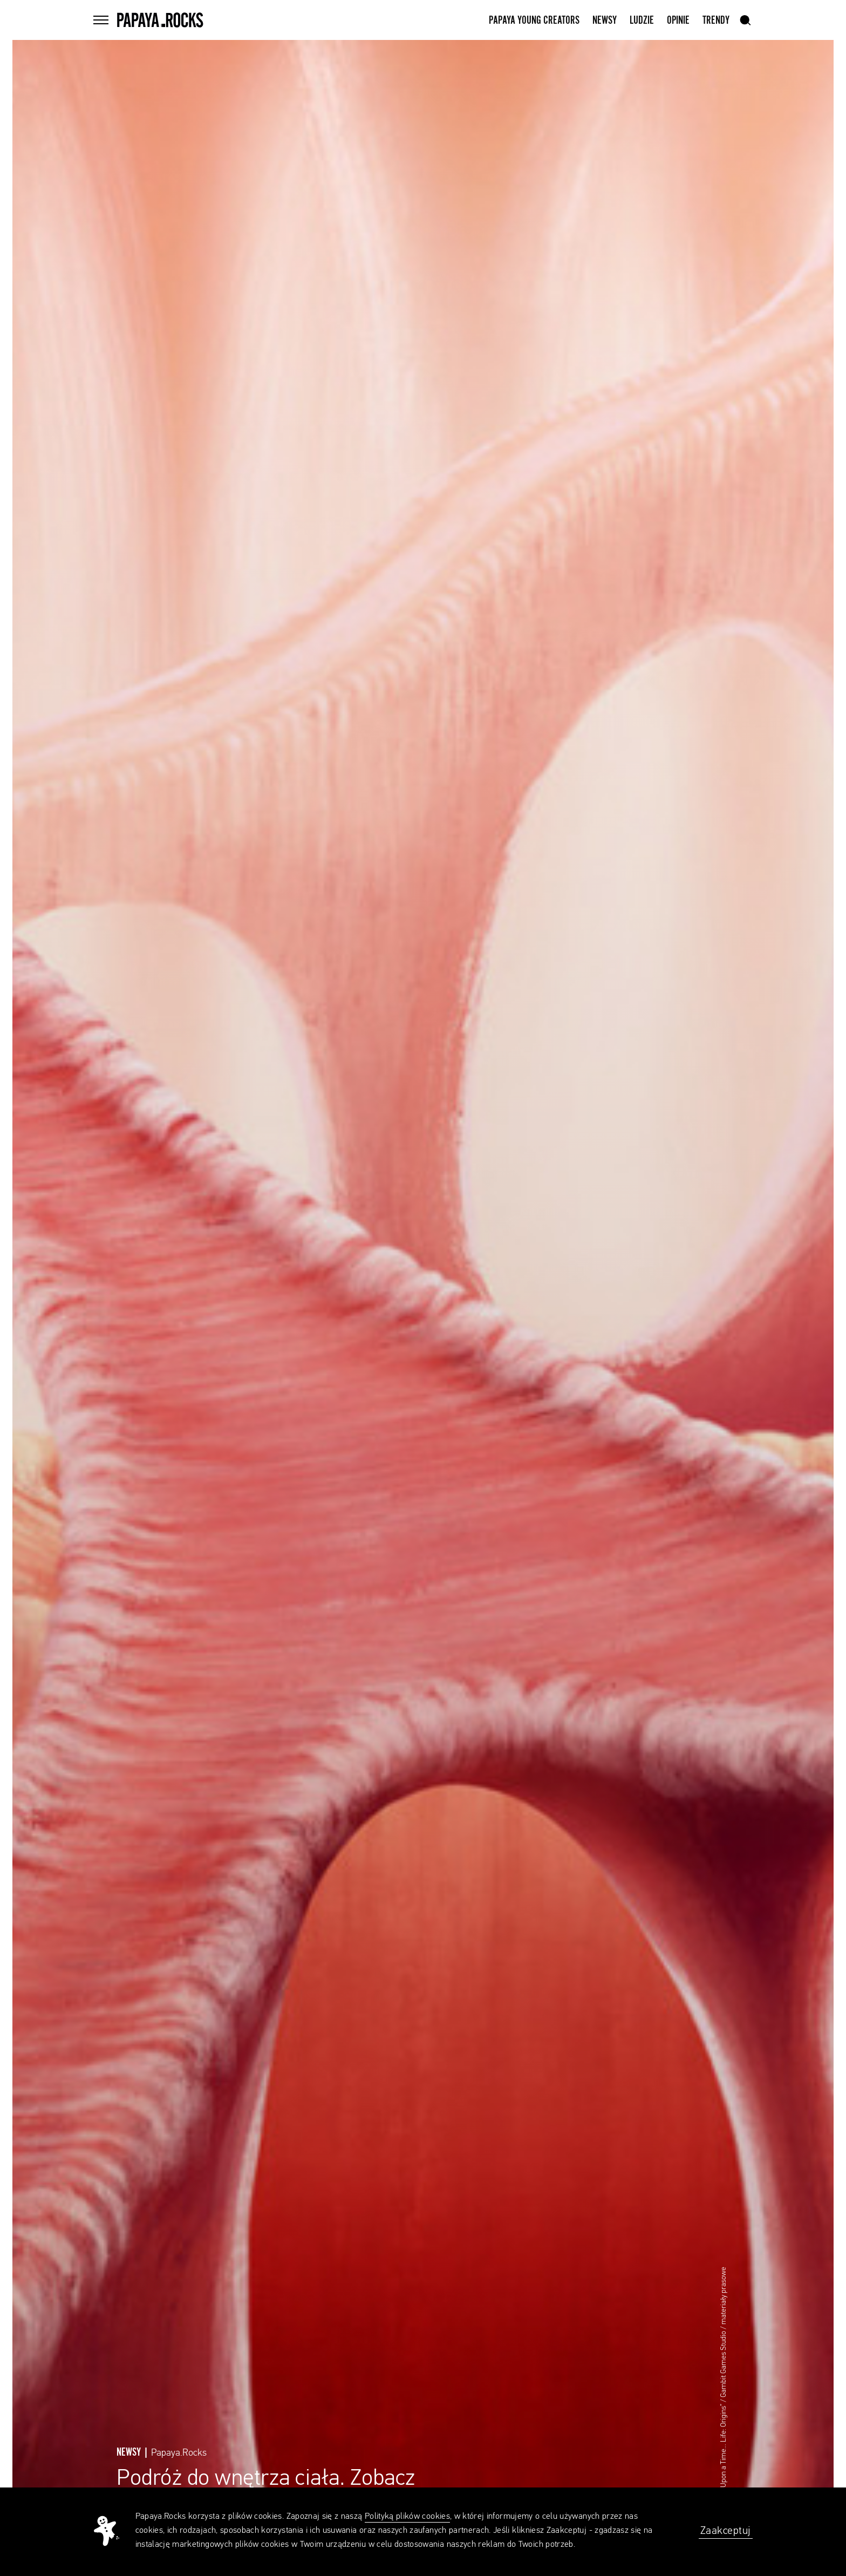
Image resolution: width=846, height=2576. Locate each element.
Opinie (678, 20)
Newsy (604, 20)
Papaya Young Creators (534, 20)
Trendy (715, 20)
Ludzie (642, 20)
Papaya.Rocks (179, 2453)
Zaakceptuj (725, 2530)
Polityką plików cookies (407, 2516)
